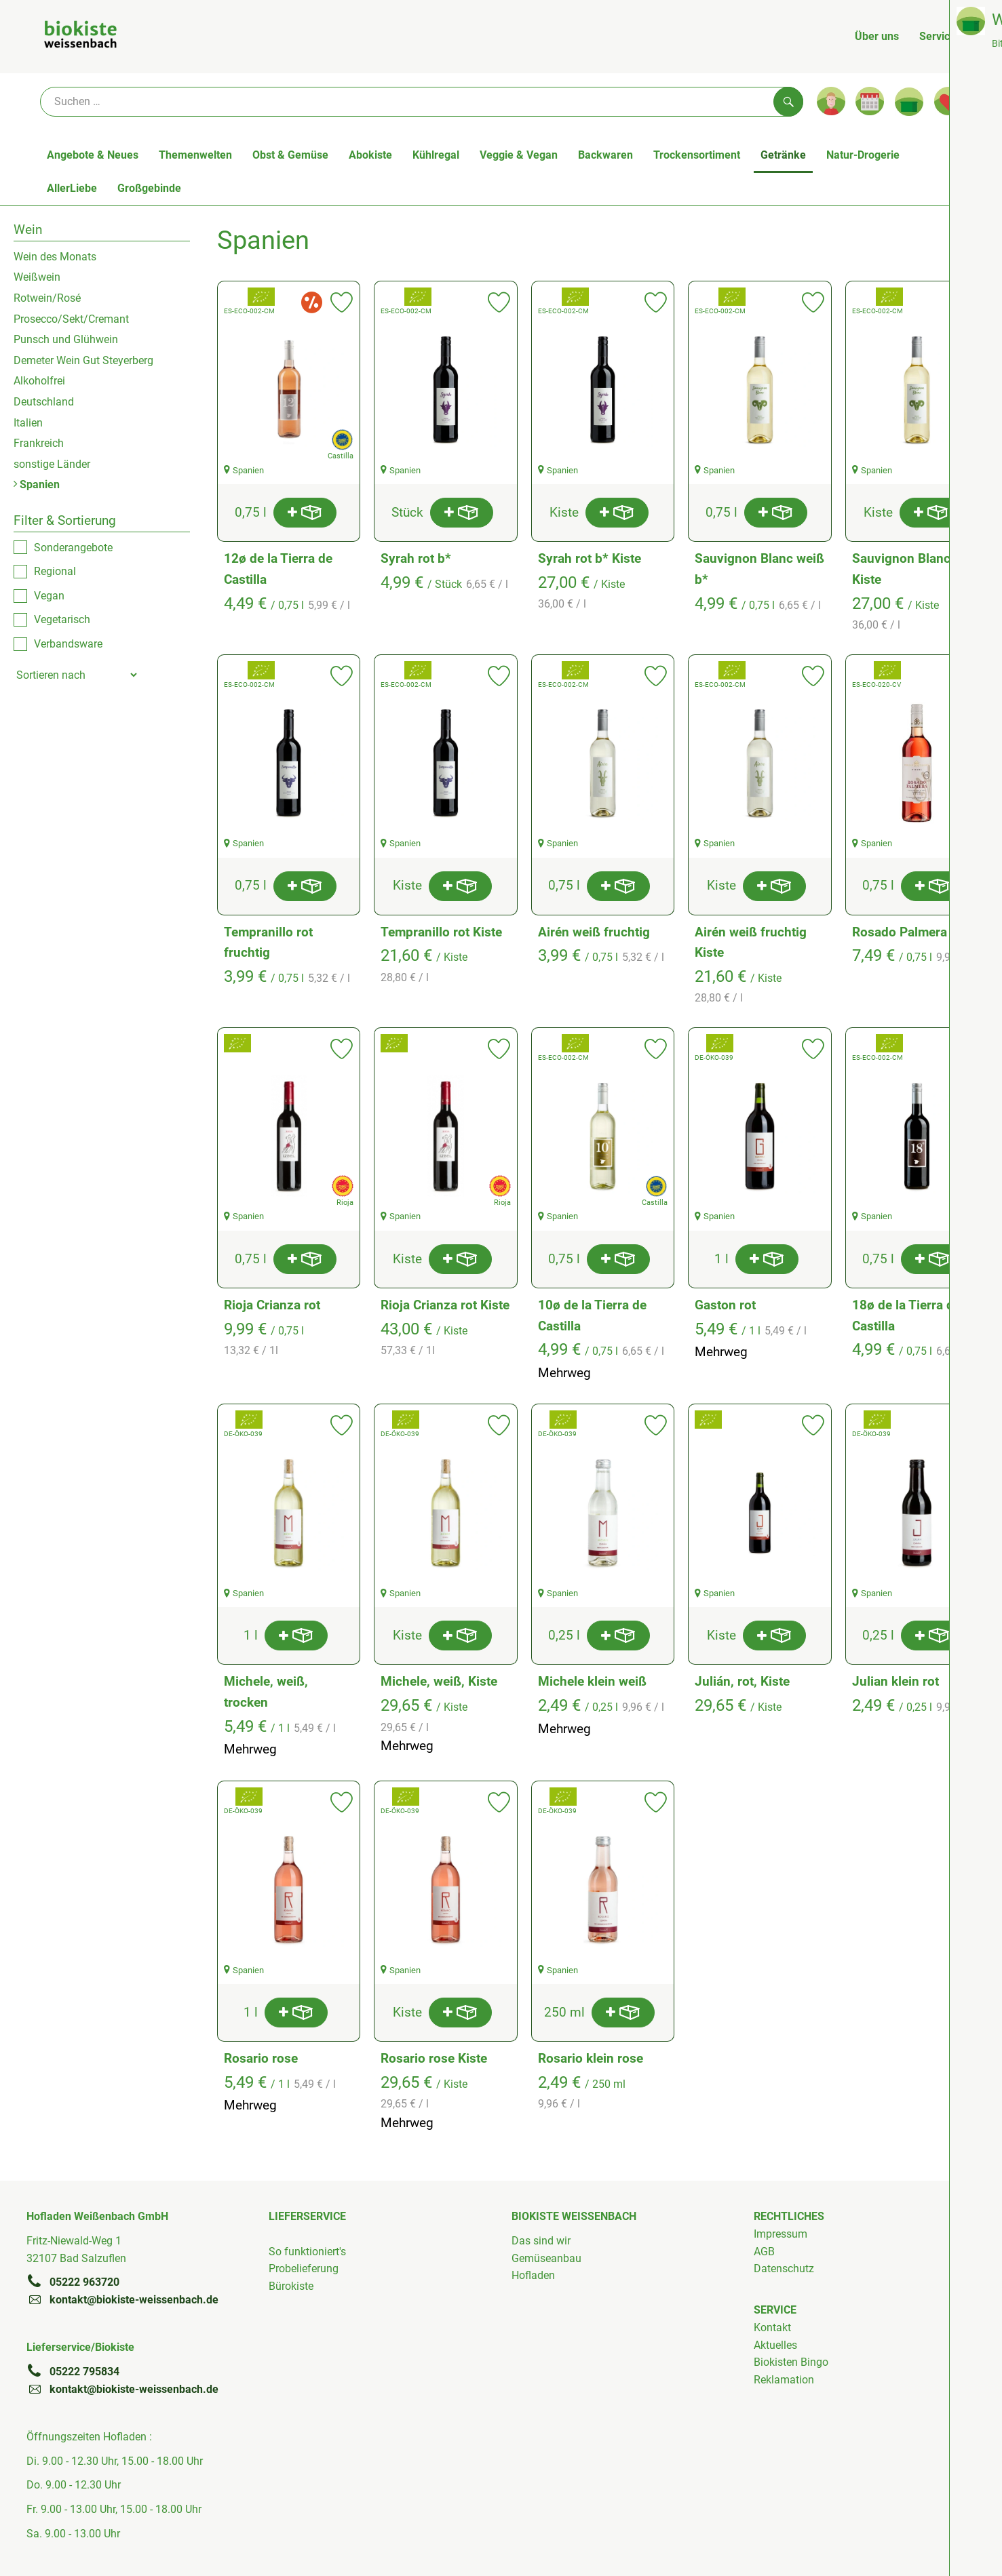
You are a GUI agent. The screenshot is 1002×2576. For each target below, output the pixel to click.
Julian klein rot (895, 1681)
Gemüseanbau (546, 2258)
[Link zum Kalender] (869, 101)
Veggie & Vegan (519, 154)
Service (937, 36)
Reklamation (784, 2379)
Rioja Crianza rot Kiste (445, 1305)
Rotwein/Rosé (47, 298)
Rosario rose (261, 2058)
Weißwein (37, 277)
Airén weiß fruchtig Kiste (751, 942)
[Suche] (421, 102)
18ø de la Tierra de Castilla (906, 1315)
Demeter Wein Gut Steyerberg (83, 360)
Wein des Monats (55, 256)
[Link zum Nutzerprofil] (831, 101)
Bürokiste (291, 2286)
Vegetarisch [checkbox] (62, 619)
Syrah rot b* (416, 558)
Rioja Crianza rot (272, 1305)
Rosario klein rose (590, 2058)
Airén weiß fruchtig (594, 932)
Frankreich (39, 443)
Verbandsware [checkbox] (68, 643)
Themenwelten (195, 154)
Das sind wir (541, 2240)
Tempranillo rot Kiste (441, 932)
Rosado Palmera (899, 932)
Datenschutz (784, 2268)
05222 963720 (72, 2282)
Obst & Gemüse (290, 154)
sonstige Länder (52, 464)
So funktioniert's (307, 2251)
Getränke (783, 154)
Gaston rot (725, 1305)
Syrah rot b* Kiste (589, 558)
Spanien (37, 484)
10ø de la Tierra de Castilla (592, 1315)
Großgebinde (149, 188)
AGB (764, 2251)
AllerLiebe (72, 188)
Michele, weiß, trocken (266, 1691)
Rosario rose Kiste (434, 2058)
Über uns (877, 36)
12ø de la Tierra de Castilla (278, 569)
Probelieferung (304, 2268)
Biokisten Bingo (791, 2362)
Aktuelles (775, 2345)
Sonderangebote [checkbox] (73, 547)
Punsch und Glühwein (66, 339)
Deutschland (44, 401)
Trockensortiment (696, 154)
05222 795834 (72, 2371)
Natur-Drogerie (863, 154)
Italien (28, 422)
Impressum (780, 2233)
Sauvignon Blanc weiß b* (759, 569)
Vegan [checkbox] (49, 595)
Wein (28, 229)
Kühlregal (435, 154)
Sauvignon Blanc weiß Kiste (917, 569)
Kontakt (772, 2327)
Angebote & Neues (92, 154)
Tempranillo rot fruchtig (268, 942)
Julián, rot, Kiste (742, 1681)
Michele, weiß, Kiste (439, 1681)
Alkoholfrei (39, 380)
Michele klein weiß (592, 1681)
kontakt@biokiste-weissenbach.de (122, 2299)
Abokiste (370, 154)
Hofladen (533, 2275)
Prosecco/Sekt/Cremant (71, 319)
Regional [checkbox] (55, 571)
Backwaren (605, 154)
